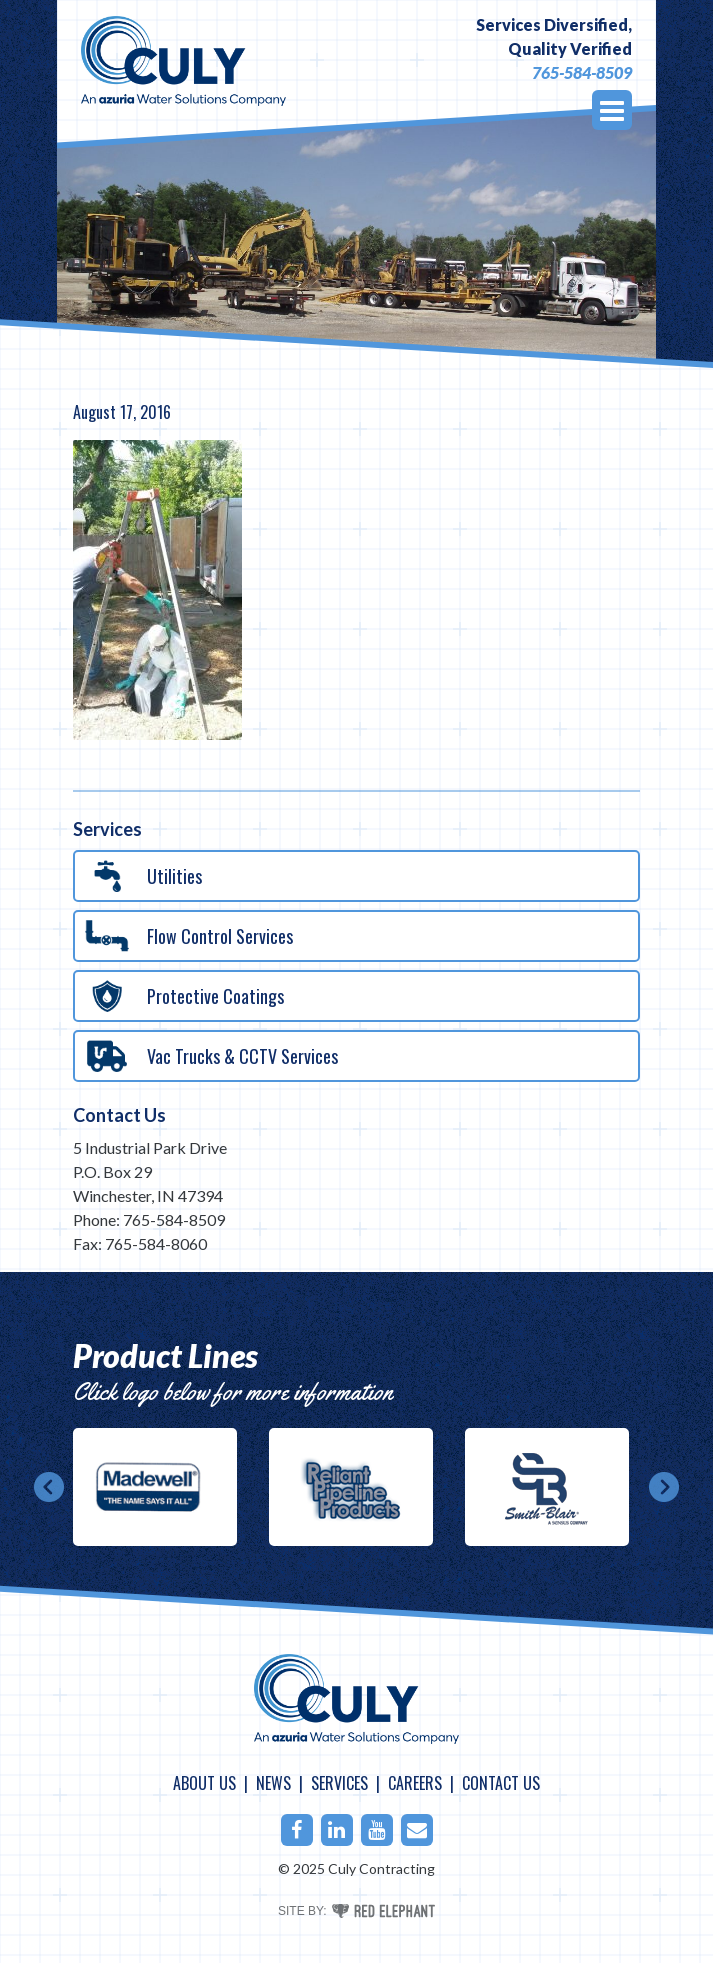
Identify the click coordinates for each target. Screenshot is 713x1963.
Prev (49, 1487)
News (273, 1783)
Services (339, 1783)
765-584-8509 (582, 72)
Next (664, 1487)
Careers (415, 1783)
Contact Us (119, 1115)
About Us (204, 1783)
